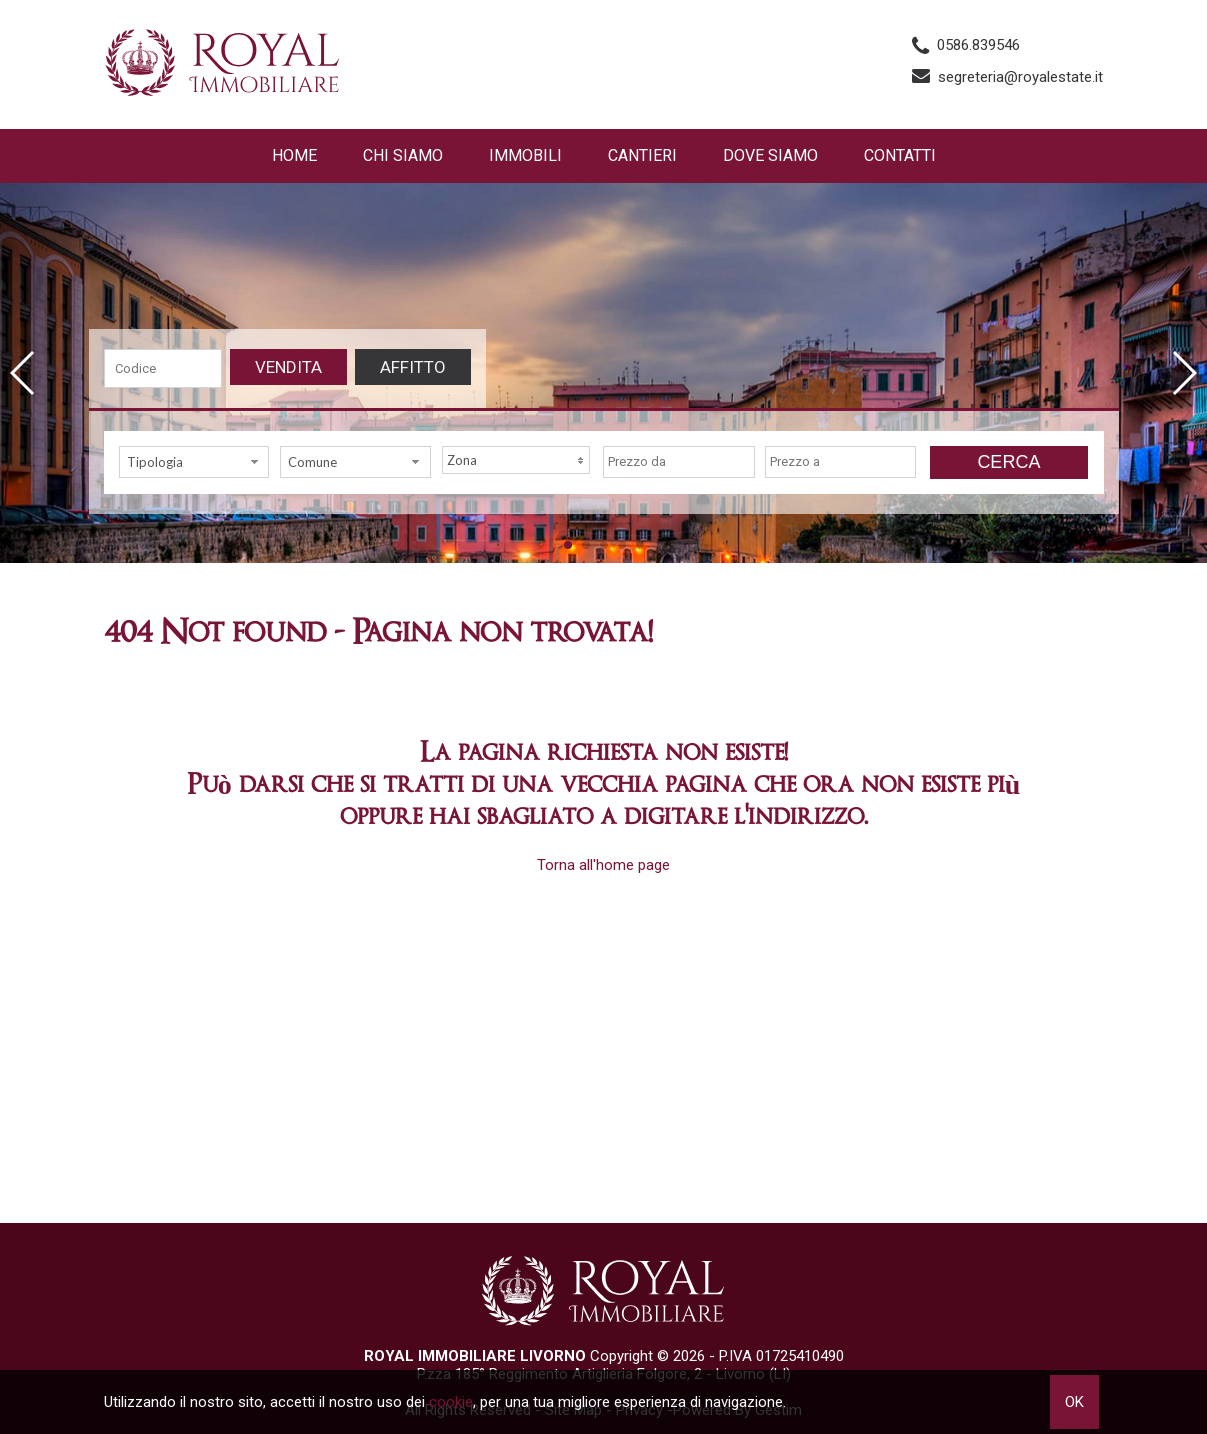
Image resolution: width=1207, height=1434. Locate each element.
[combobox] (194, 462)
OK (1074, 1402)
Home (294, 155)
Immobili (525, 155)
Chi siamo (403, 155)
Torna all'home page (603, 865)
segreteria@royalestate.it (1020, 77)
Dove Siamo (770, 155)
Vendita (288, 367)
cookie (451, 1402)
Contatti (900, 155)
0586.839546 (978, 45)
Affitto (413, 367)
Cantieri (642, 155)
